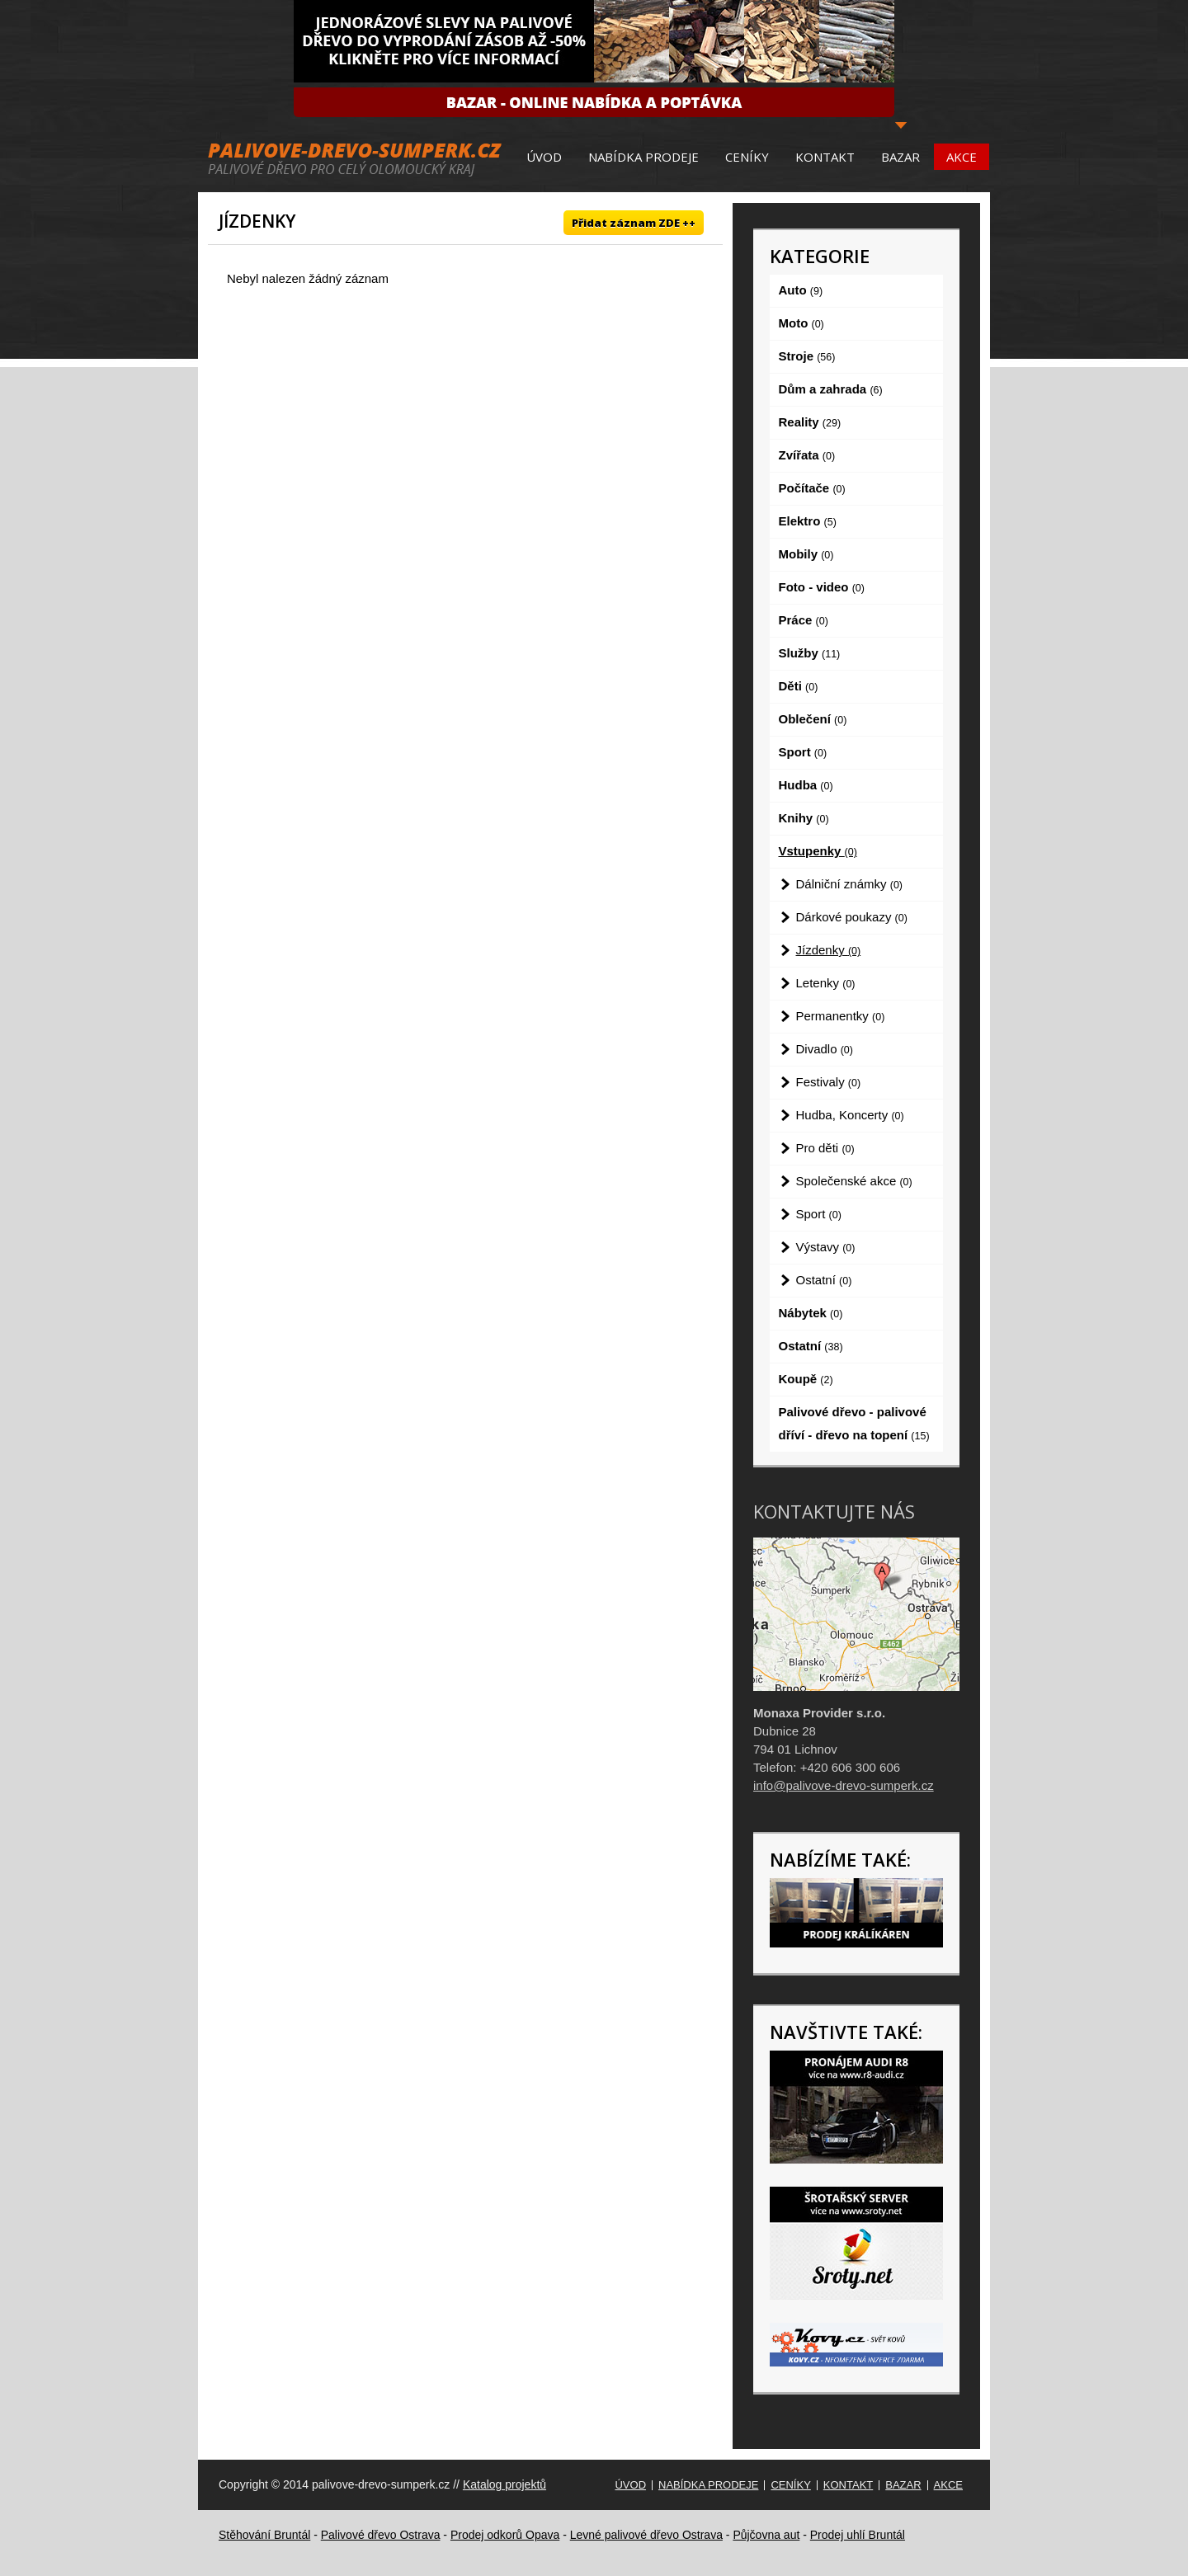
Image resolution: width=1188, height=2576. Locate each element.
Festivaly (828, 1082)
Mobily (806, 554)
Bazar (900, 156)
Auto (801, 290)
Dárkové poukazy (852, 917)
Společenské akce (854, 1181)
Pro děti (825, 1148)
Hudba (806, 785)
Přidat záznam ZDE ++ (633, 222)
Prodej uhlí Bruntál (857, 2534)
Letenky (826, 983)
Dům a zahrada (831, 389)
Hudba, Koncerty (850, 1115)
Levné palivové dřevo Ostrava (646, 2534)
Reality (810, 422)
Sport (803, 752)
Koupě (806, 1379)
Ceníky (747, 156)
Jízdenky (828, 950)
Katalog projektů (504, 2484)
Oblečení (813, 719)
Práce (803, 620)
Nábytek (811, 1313)
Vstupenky (818, 851)
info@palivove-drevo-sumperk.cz (843, 1785)
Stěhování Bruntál (264, 2534)
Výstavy (826, 1247)
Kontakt (825, 156)
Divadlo (824, 1049)
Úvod (544, 156)
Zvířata (807, 455)
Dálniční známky (849, 884)
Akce (961, 156)
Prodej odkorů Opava (504, 2534)
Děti (798, 686)
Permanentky (840, 1016)
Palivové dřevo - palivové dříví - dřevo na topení (854, 1423)
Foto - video (822, 587)
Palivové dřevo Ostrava (381, 2534)
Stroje (807, 356)
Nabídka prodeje (643, 156)
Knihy (804, 818)
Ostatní (824, 1280)
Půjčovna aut (766, 2534)
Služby (810, 653)
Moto (801, 323)
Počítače (812, 488)
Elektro (808, 521)
